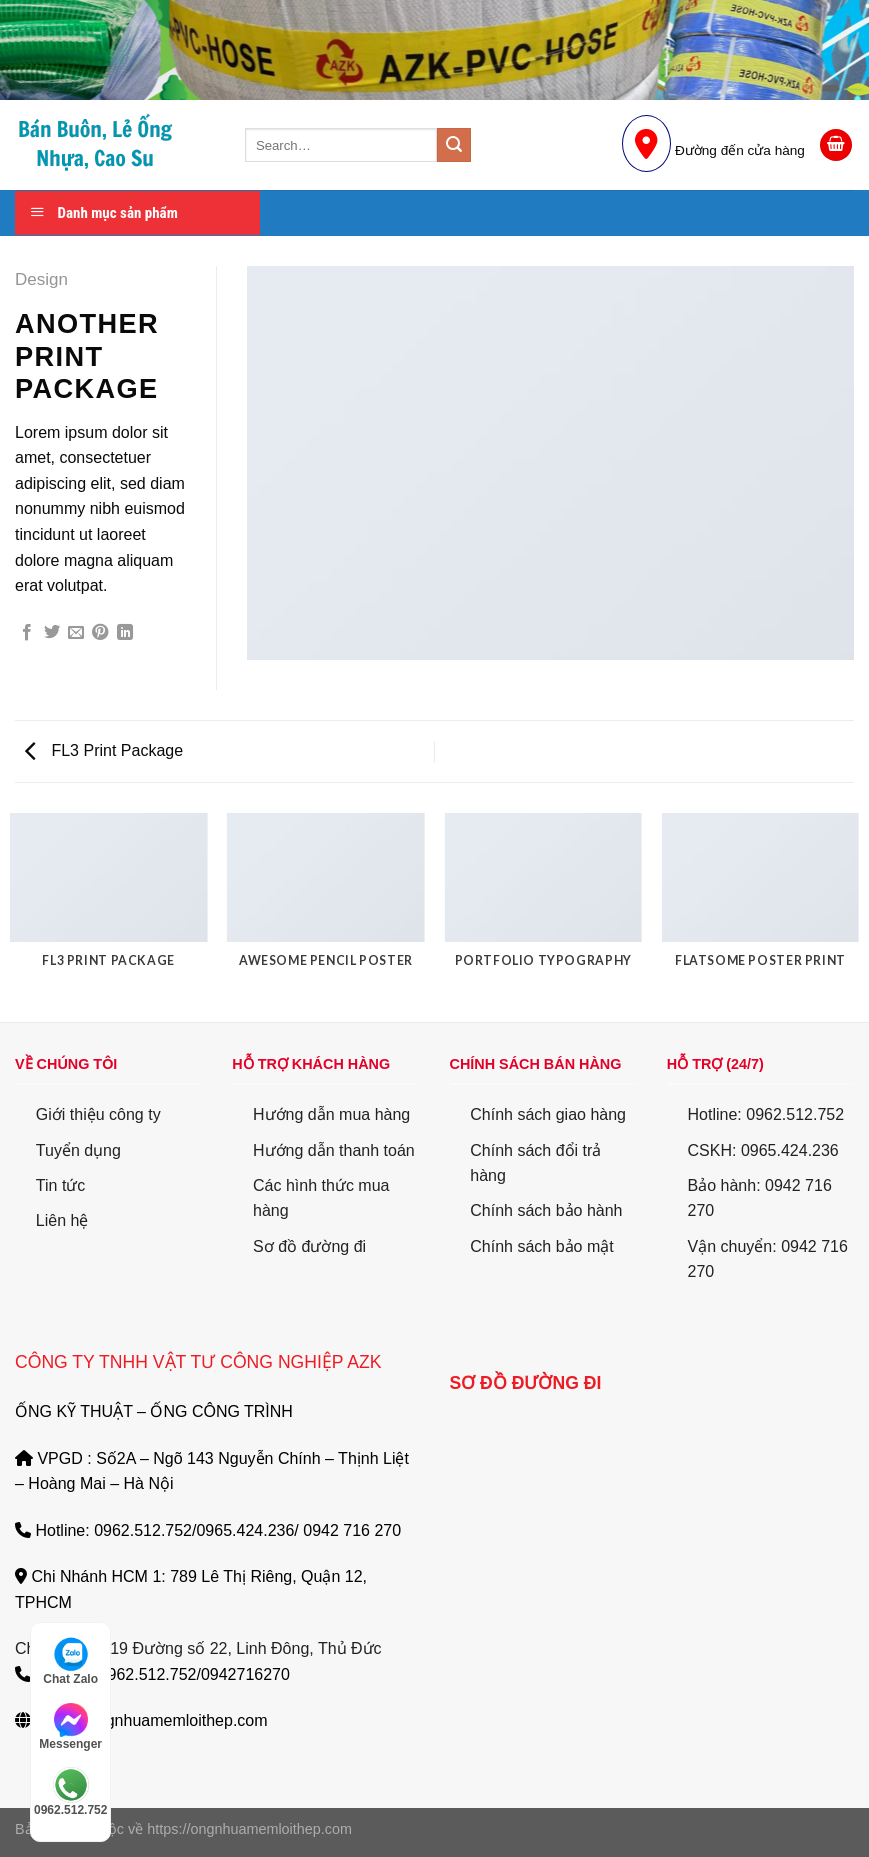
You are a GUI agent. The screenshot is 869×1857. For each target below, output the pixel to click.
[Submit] (454, 145)
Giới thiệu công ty (98, 1114)
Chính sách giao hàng (548, 1114)
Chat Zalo (70, 1661)
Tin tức (61, 1185)
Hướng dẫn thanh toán (334, 1150)
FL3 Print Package (104, 750)
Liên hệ (62, 1220)
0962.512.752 (70, 1792)
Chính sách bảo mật (541, 1246)
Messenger (70, 1727)
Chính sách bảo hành (546, 1210)
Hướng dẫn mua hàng (331, 1114)
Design (41, 279)
